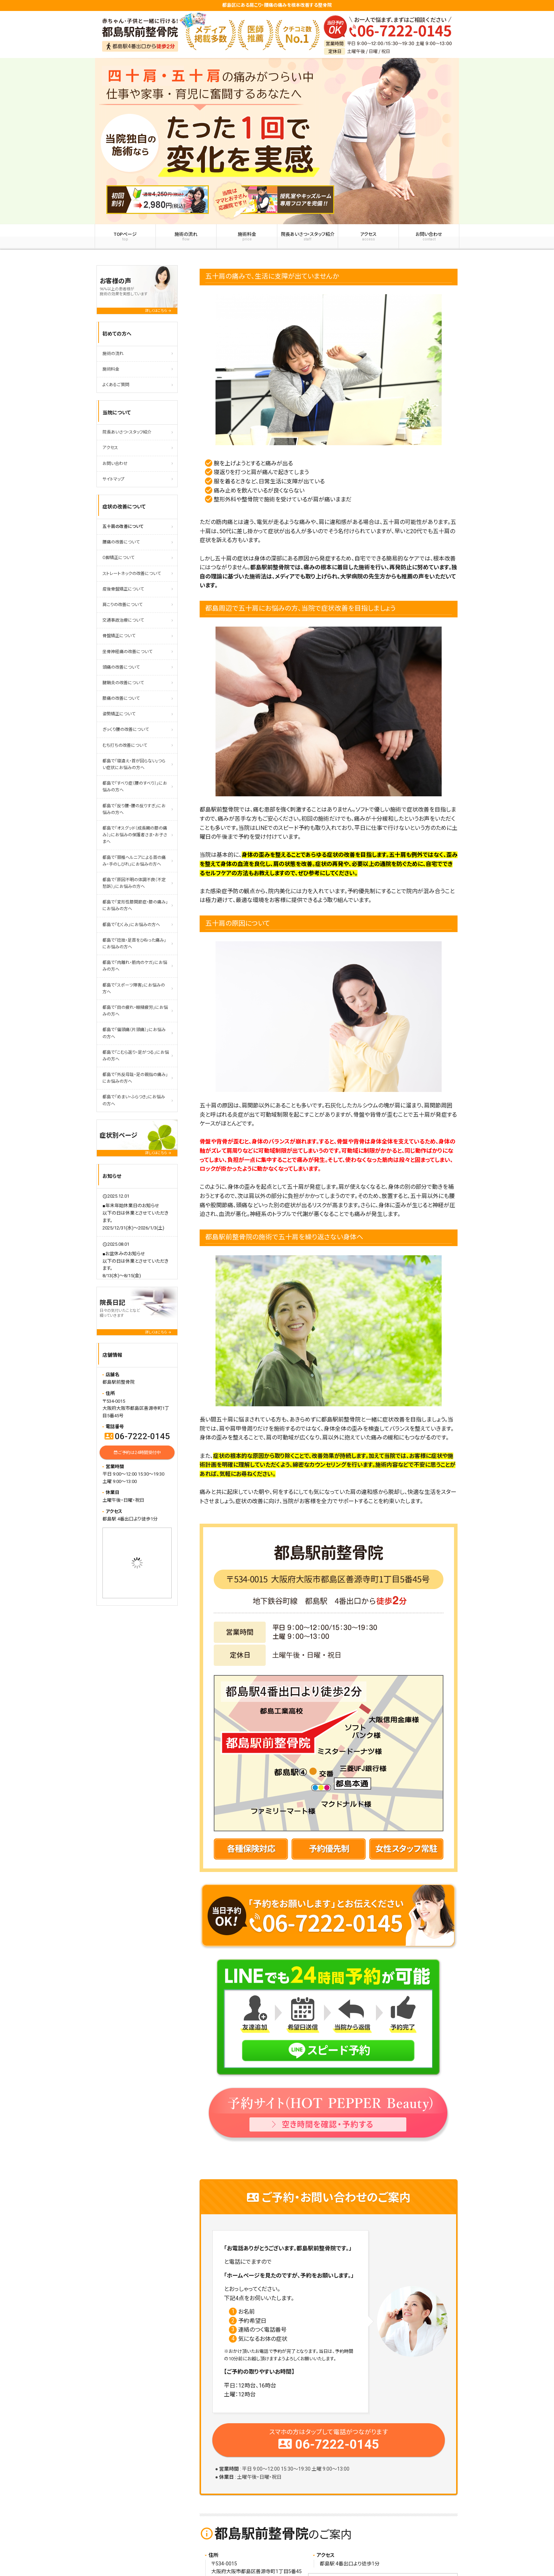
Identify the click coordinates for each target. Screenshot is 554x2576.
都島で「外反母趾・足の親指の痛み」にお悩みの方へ (135, 1078)
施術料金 (246, 237)
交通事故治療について (123, 620)
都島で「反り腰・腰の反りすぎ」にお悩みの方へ (134, 809)
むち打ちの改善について (124, 745)
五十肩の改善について (122, 526)
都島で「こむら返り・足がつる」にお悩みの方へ (135, 1056)
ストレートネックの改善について (131, 573)
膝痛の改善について (121, 698)
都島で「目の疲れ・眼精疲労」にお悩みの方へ (135, 1011)
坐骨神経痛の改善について (127, 651)
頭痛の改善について (121, 667)
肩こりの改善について (122, 604)
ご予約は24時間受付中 (137, 1452)
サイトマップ (113, 479)
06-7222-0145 (137, 1436)
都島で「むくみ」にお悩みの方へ (131, 924)
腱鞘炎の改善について (123, 682)
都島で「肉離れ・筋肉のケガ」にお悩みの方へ (134, 966)
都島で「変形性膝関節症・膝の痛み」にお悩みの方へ (135, 905)
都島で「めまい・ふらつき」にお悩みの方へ (133, 1100)
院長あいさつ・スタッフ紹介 (307, 237)
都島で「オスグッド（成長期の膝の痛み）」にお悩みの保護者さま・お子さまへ (134, 835)
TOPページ (125, 237)
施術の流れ (186, 237)
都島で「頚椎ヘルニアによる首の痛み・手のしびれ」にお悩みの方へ (134, 861)
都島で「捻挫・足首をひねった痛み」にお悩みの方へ (134, 943)
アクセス (368, 237)
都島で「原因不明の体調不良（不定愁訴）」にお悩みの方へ (134, 883)
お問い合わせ (429, 237)
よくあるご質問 (115, 384)
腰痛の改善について (121, 542)
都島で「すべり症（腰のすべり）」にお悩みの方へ (134, 786)
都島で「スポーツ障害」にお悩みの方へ (133, 988)
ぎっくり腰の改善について (125, 729)
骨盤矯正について (118, 635)
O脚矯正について (118, 557)
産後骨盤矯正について (123, 589)
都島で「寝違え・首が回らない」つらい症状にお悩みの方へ (133, 764)
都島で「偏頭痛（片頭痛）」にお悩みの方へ (134, 1033)
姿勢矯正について (118, 713)
